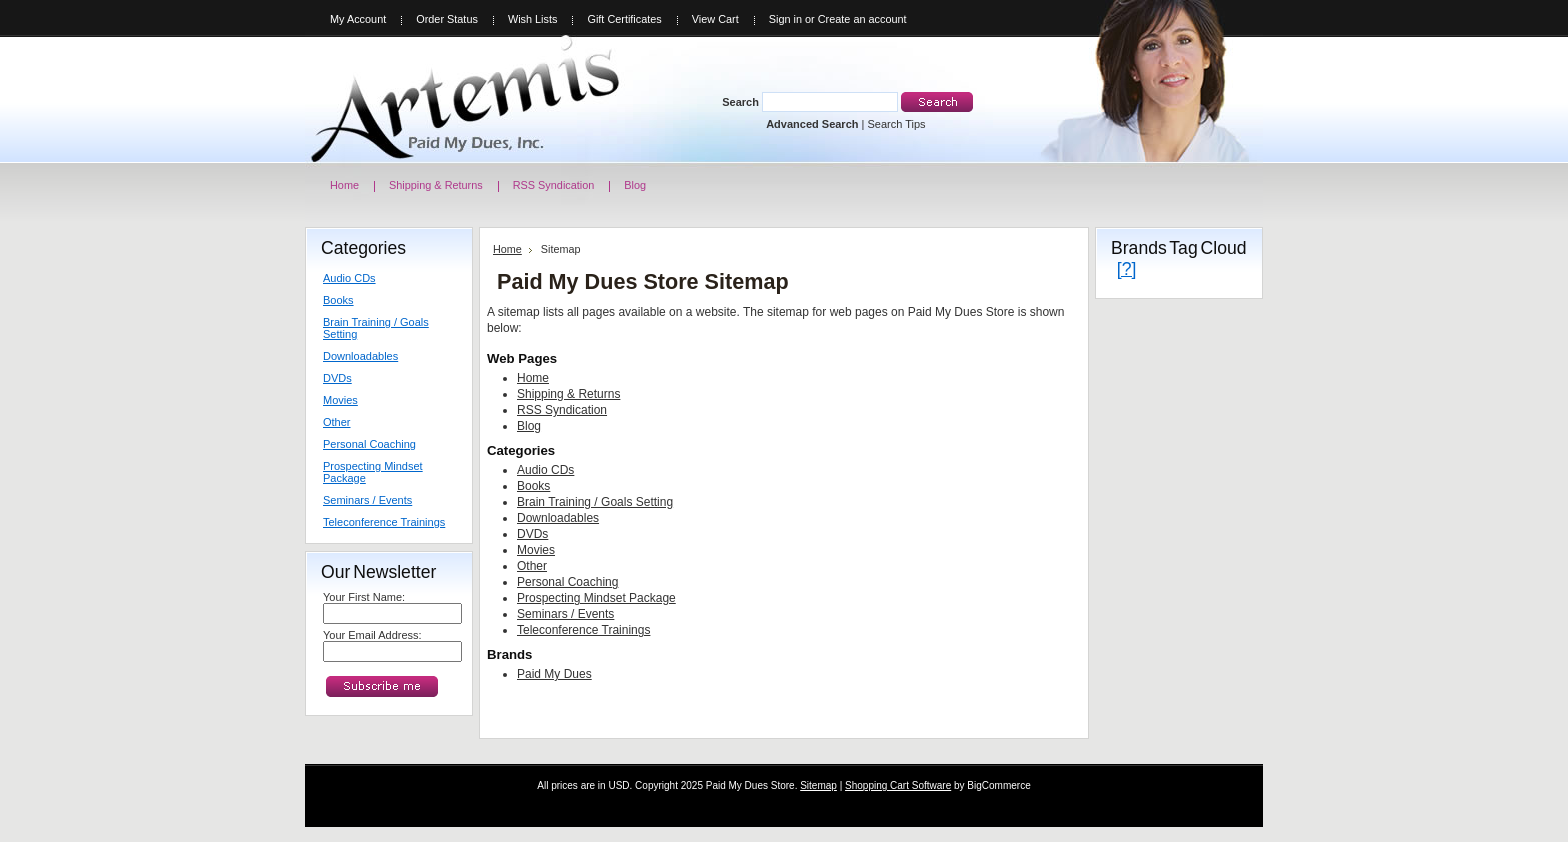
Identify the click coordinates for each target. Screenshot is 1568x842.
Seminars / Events (367, 500)
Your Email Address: (372, 635)
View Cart (715, 19)
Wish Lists (533, 19)
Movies (340, 400)
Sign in (785, 19)
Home (507, 249)
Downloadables (360, 356)
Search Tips (896, 124)
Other (337, 422)
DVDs (337, 378)
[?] (1127, 269)
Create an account (862, 19)
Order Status (447, 19)
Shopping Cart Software (898, 785)
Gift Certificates (624, 19)
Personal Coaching (369, 444)
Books (338, 300)
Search (740, 102)
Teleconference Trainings (384, 522)
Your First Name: (364, 597)
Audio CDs (349, 278)
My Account (358, 19)
